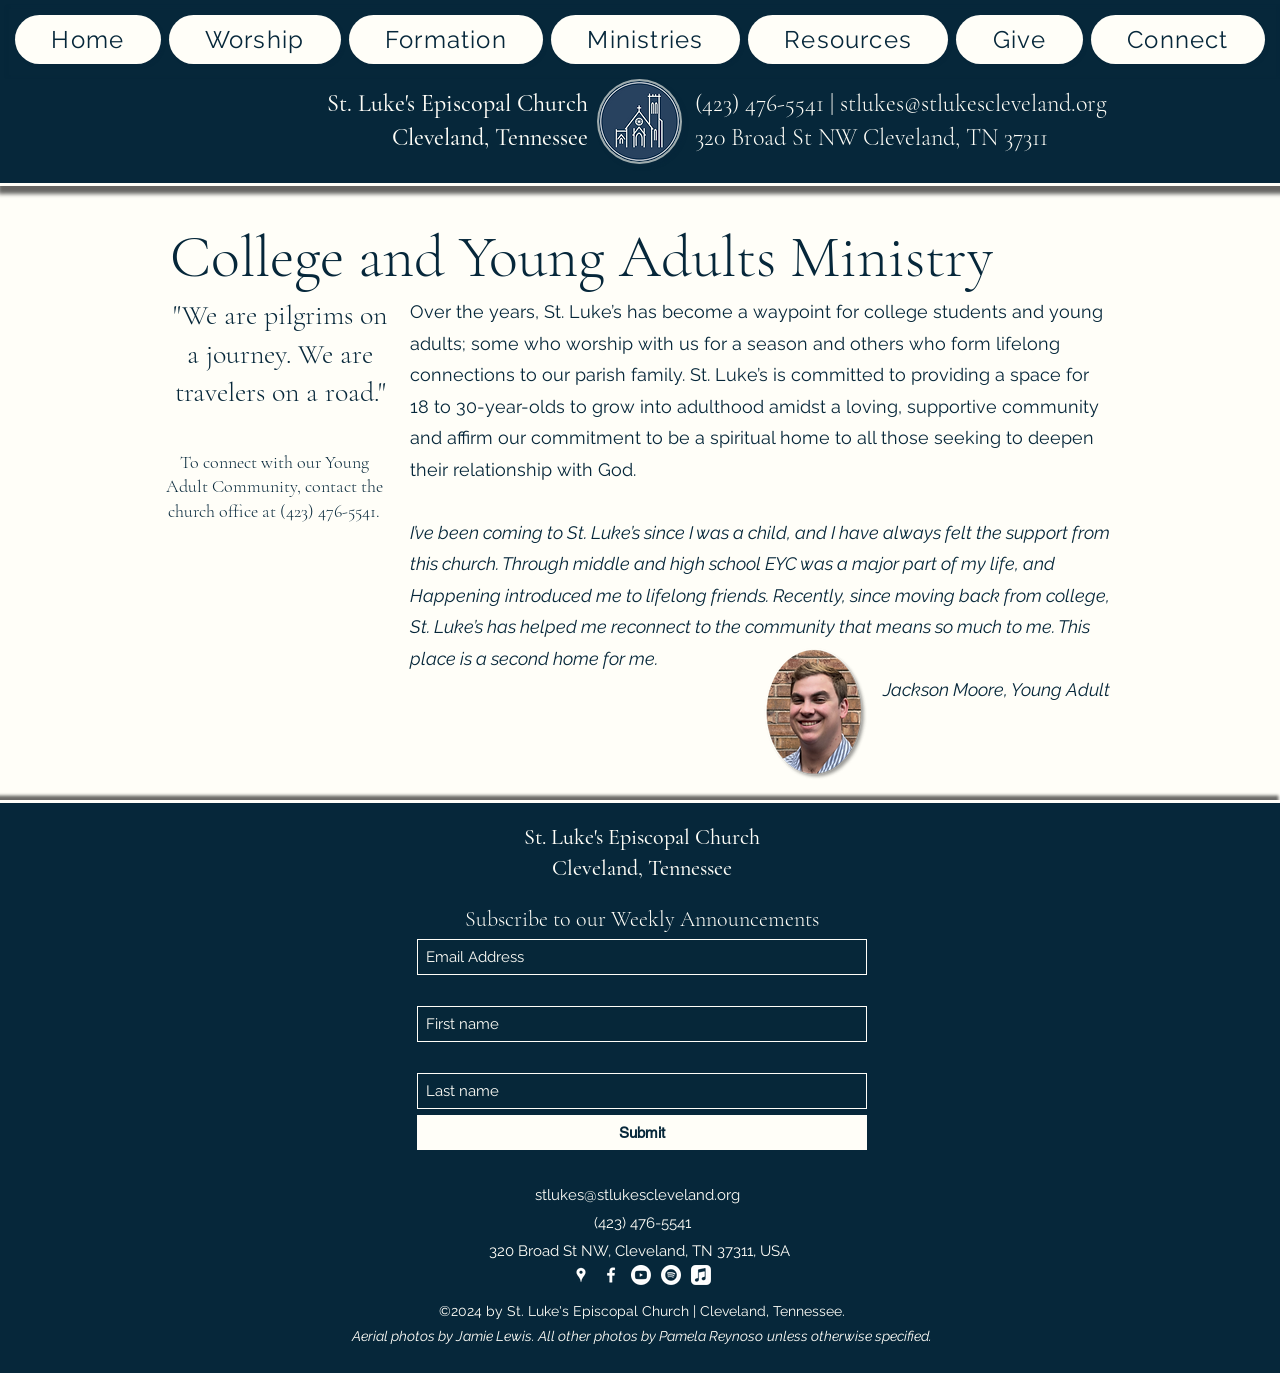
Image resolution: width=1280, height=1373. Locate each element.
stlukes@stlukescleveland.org (973, 103)
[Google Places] (581, 1275)
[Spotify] (671, 1275)
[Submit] (642, 1132)
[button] (255, 39)
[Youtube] (641, 1275)
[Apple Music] (701, 1275)
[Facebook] (611, 1275)
